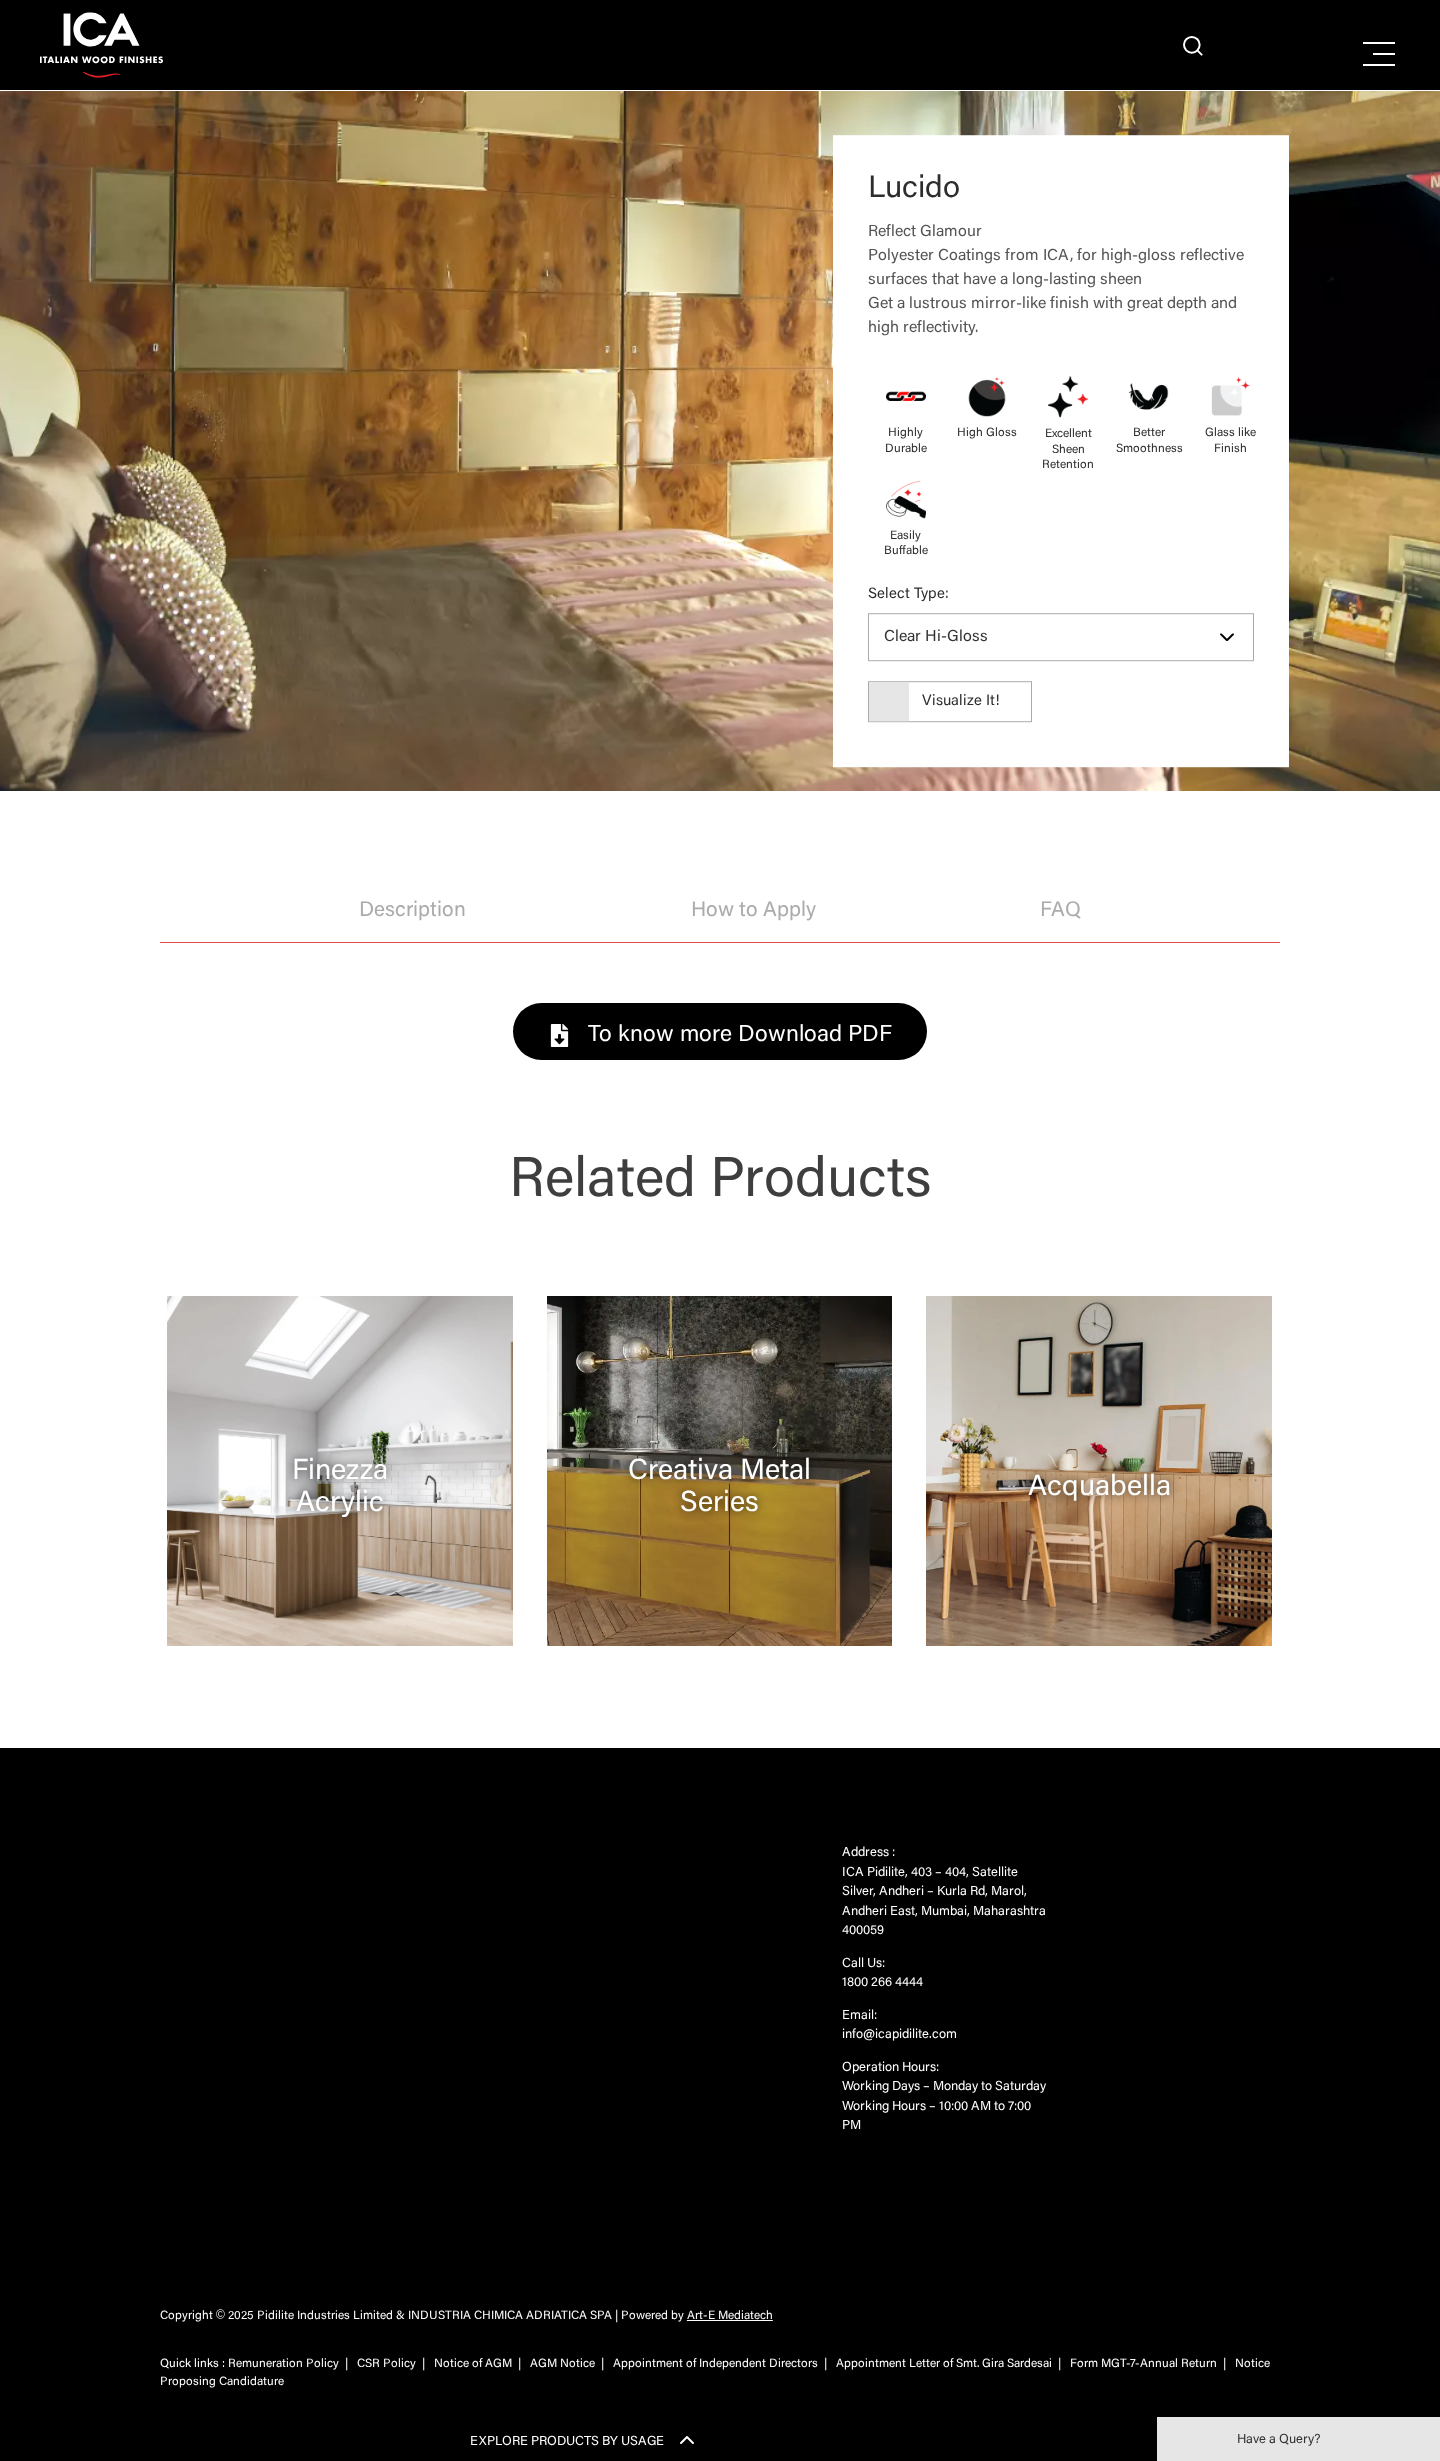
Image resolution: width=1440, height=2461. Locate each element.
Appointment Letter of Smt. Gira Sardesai (944, 2364)
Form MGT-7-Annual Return (1143, 2364)
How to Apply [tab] (753, 911)
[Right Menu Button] (1379, 55)
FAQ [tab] (1060, 911)
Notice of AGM (473, 2364)
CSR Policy (386, 2364)
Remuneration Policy (283, 2364)
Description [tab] (412, 911)
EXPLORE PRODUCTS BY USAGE (567, 2441)
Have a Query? (1278, 2439)
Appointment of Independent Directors (715, 2364)
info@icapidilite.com (899, 2034)
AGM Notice (562, 2364)
